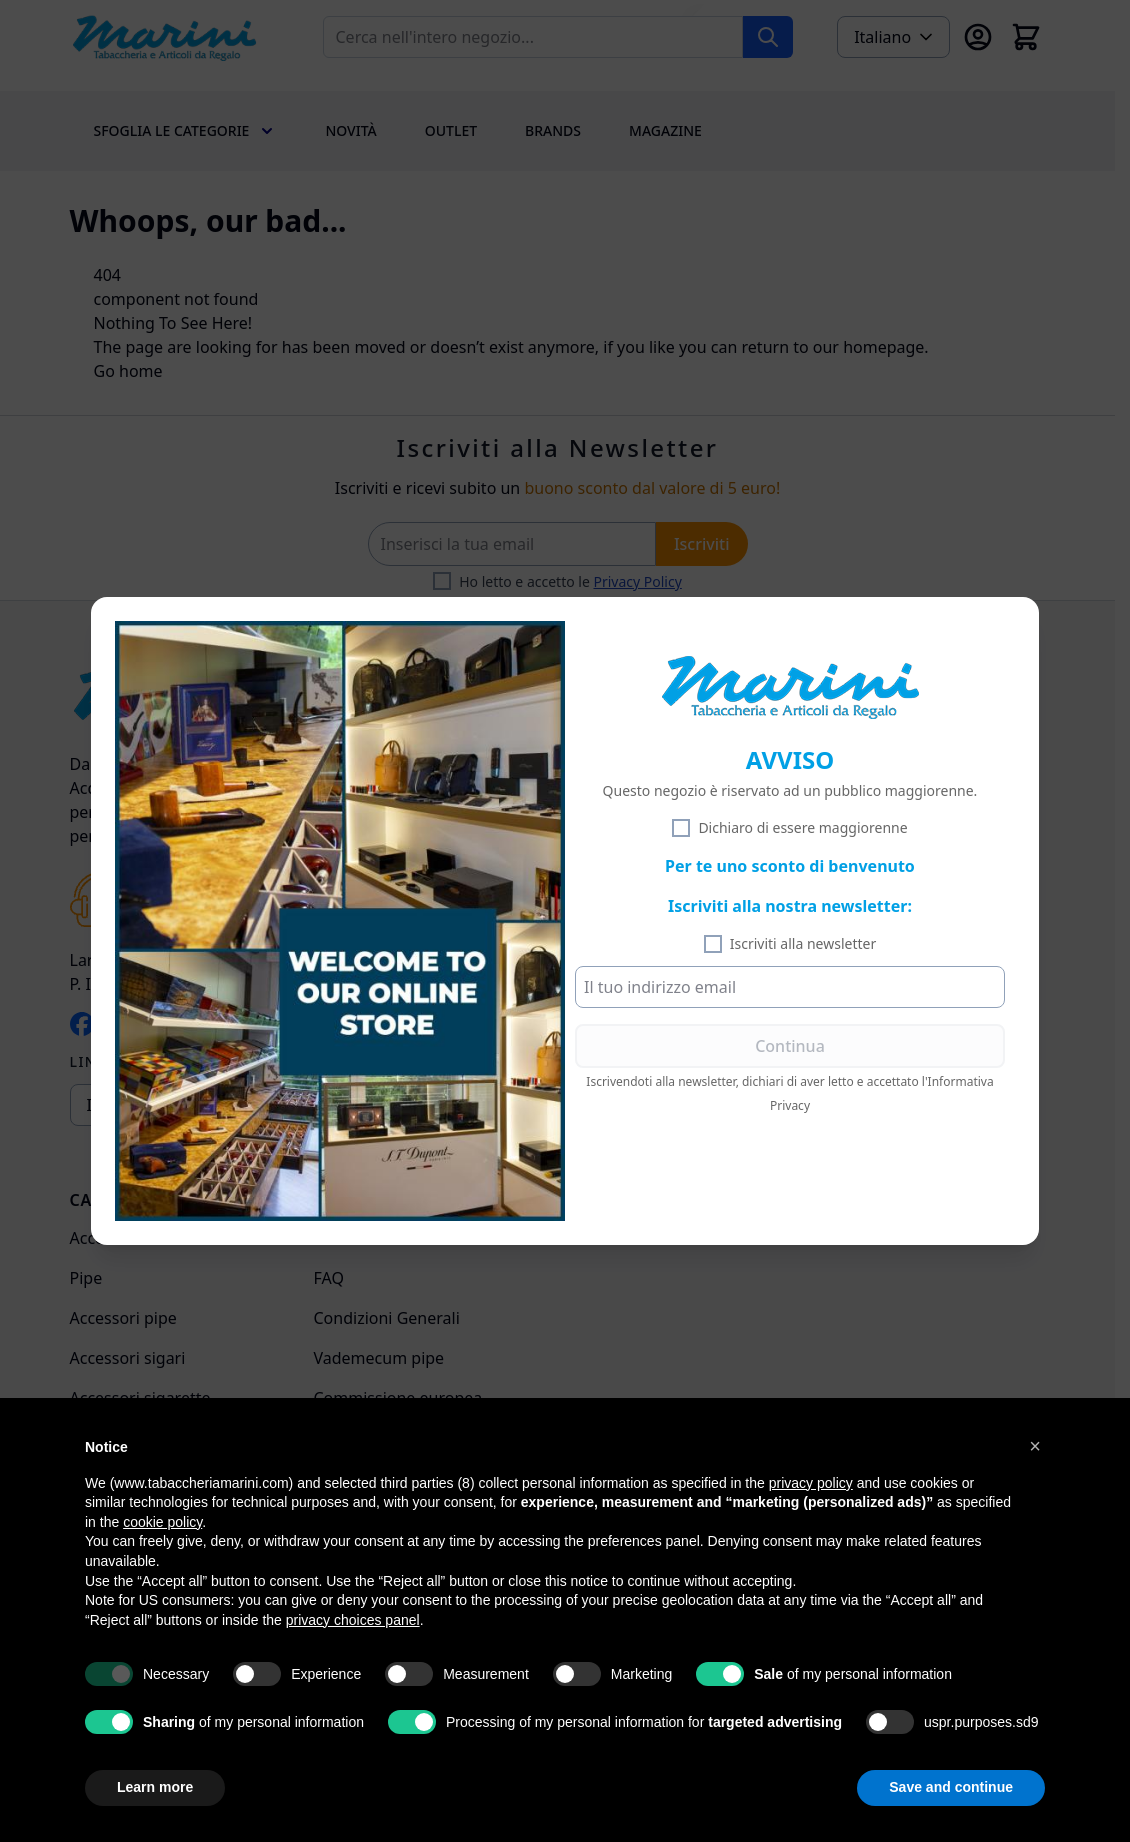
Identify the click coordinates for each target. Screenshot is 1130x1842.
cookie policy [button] (162, 1522)
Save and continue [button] (951, 1787)
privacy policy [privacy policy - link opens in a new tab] (811, 1483)
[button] (1035, 1446)
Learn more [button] (155, 1787)
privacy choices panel (353, 1620)
